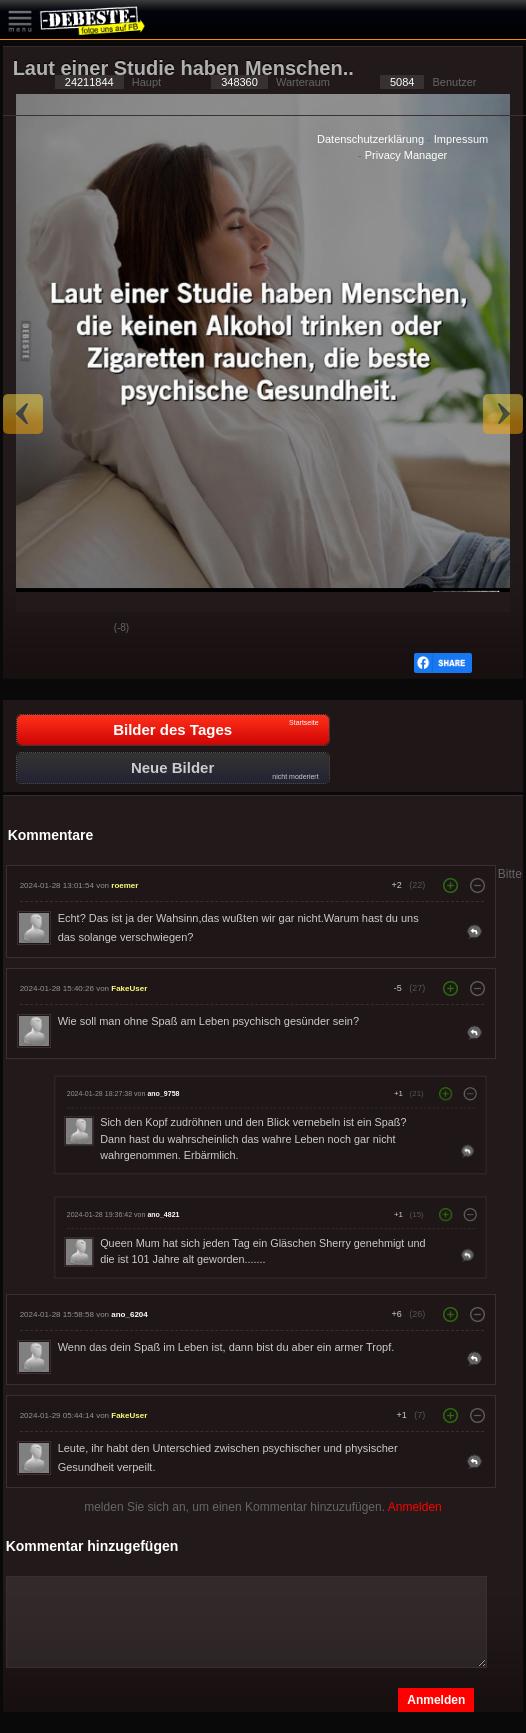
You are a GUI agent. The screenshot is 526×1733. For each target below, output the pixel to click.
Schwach (84, 629)
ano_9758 (163, 1093)
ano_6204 (129, 1314)
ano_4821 (163, 1214)
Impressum (461, 139)
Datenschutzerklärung (370, 139)
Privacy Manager (406, 155)
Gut (34, 629)
